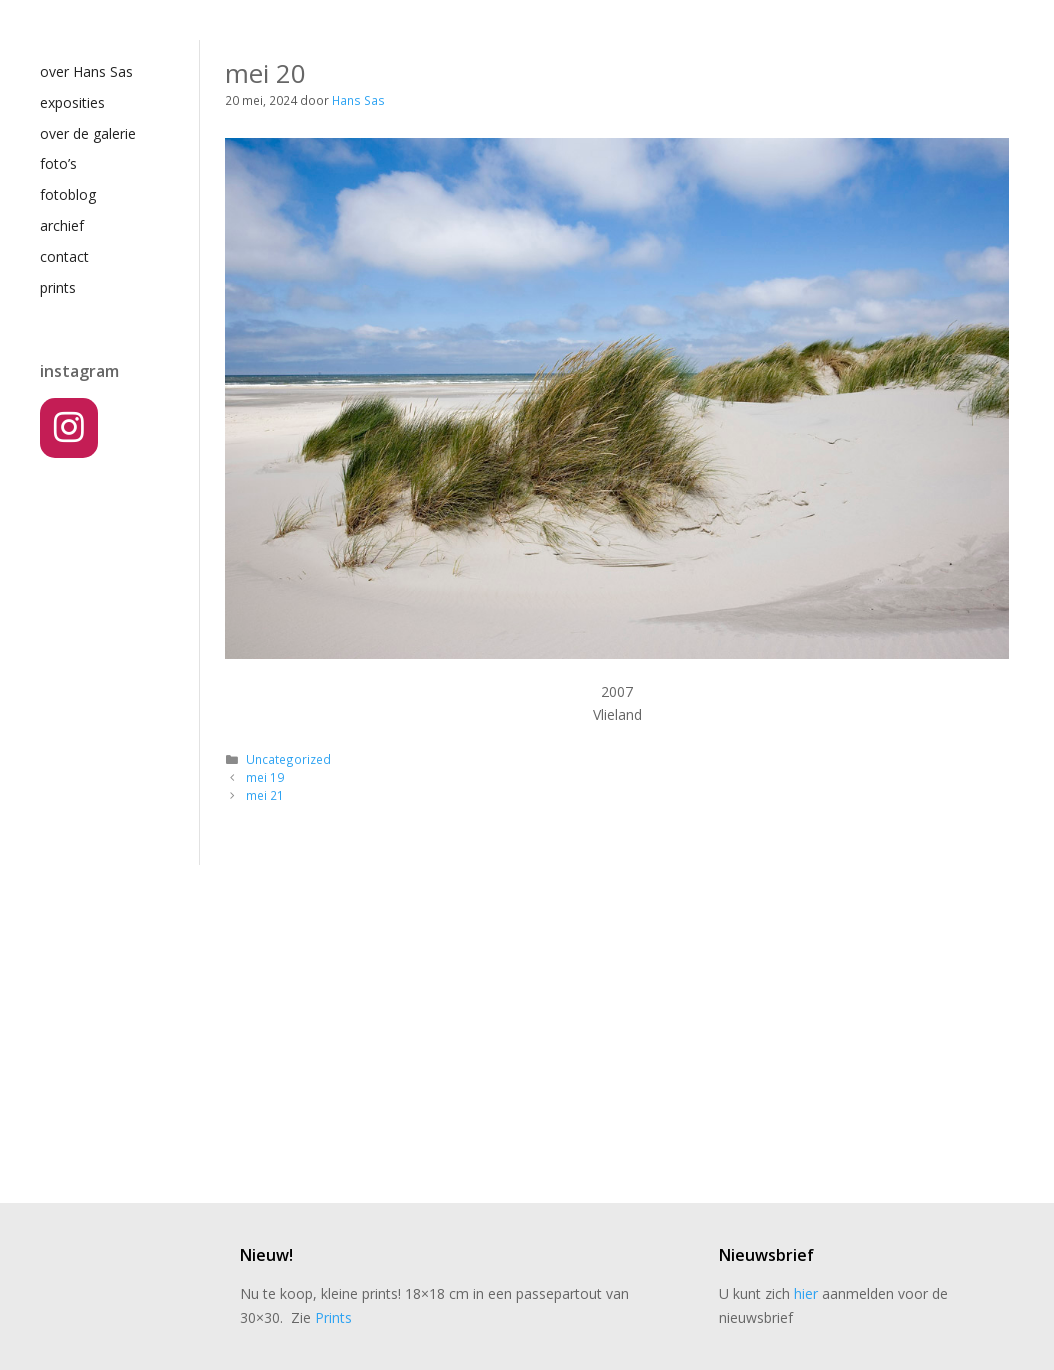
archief (62, 225)
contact (64, 256)
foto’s (58, 163)
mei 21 (265, 795)
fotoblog (68, 194)
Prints (333, 1317)
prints (58, 287)
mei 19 (265, 777)
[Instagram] (69, 428)
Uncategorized (288, 759)
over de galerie (88, 133)
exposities (72, 102)
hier (806, 1293)
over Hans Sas (86, 71)
